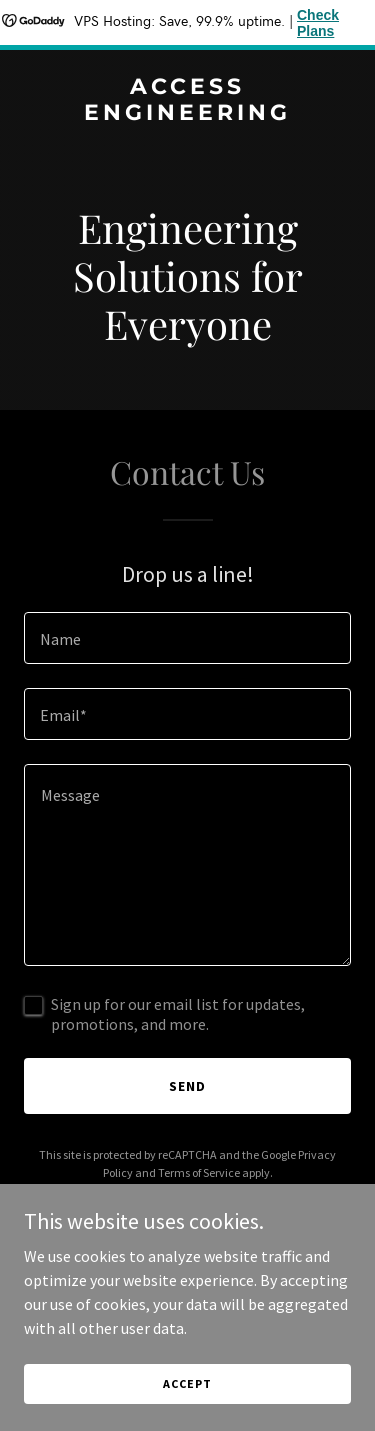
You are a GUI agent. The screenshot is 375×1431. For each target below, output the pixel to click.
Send (187, 1086)
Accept (187, 1383)
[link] (187, 114)
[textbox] (187, 638)
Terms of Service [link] (199, 1172)
